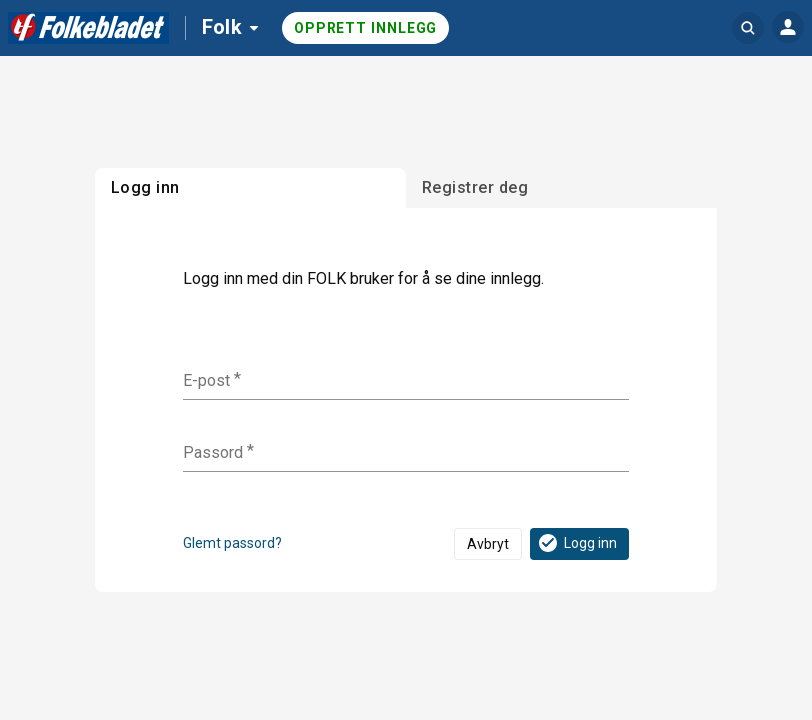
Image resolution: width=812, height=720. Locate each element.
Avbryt (488, 544)
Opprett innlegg (366, 28)
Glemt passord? (232, 543)
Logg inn (576, 543)
